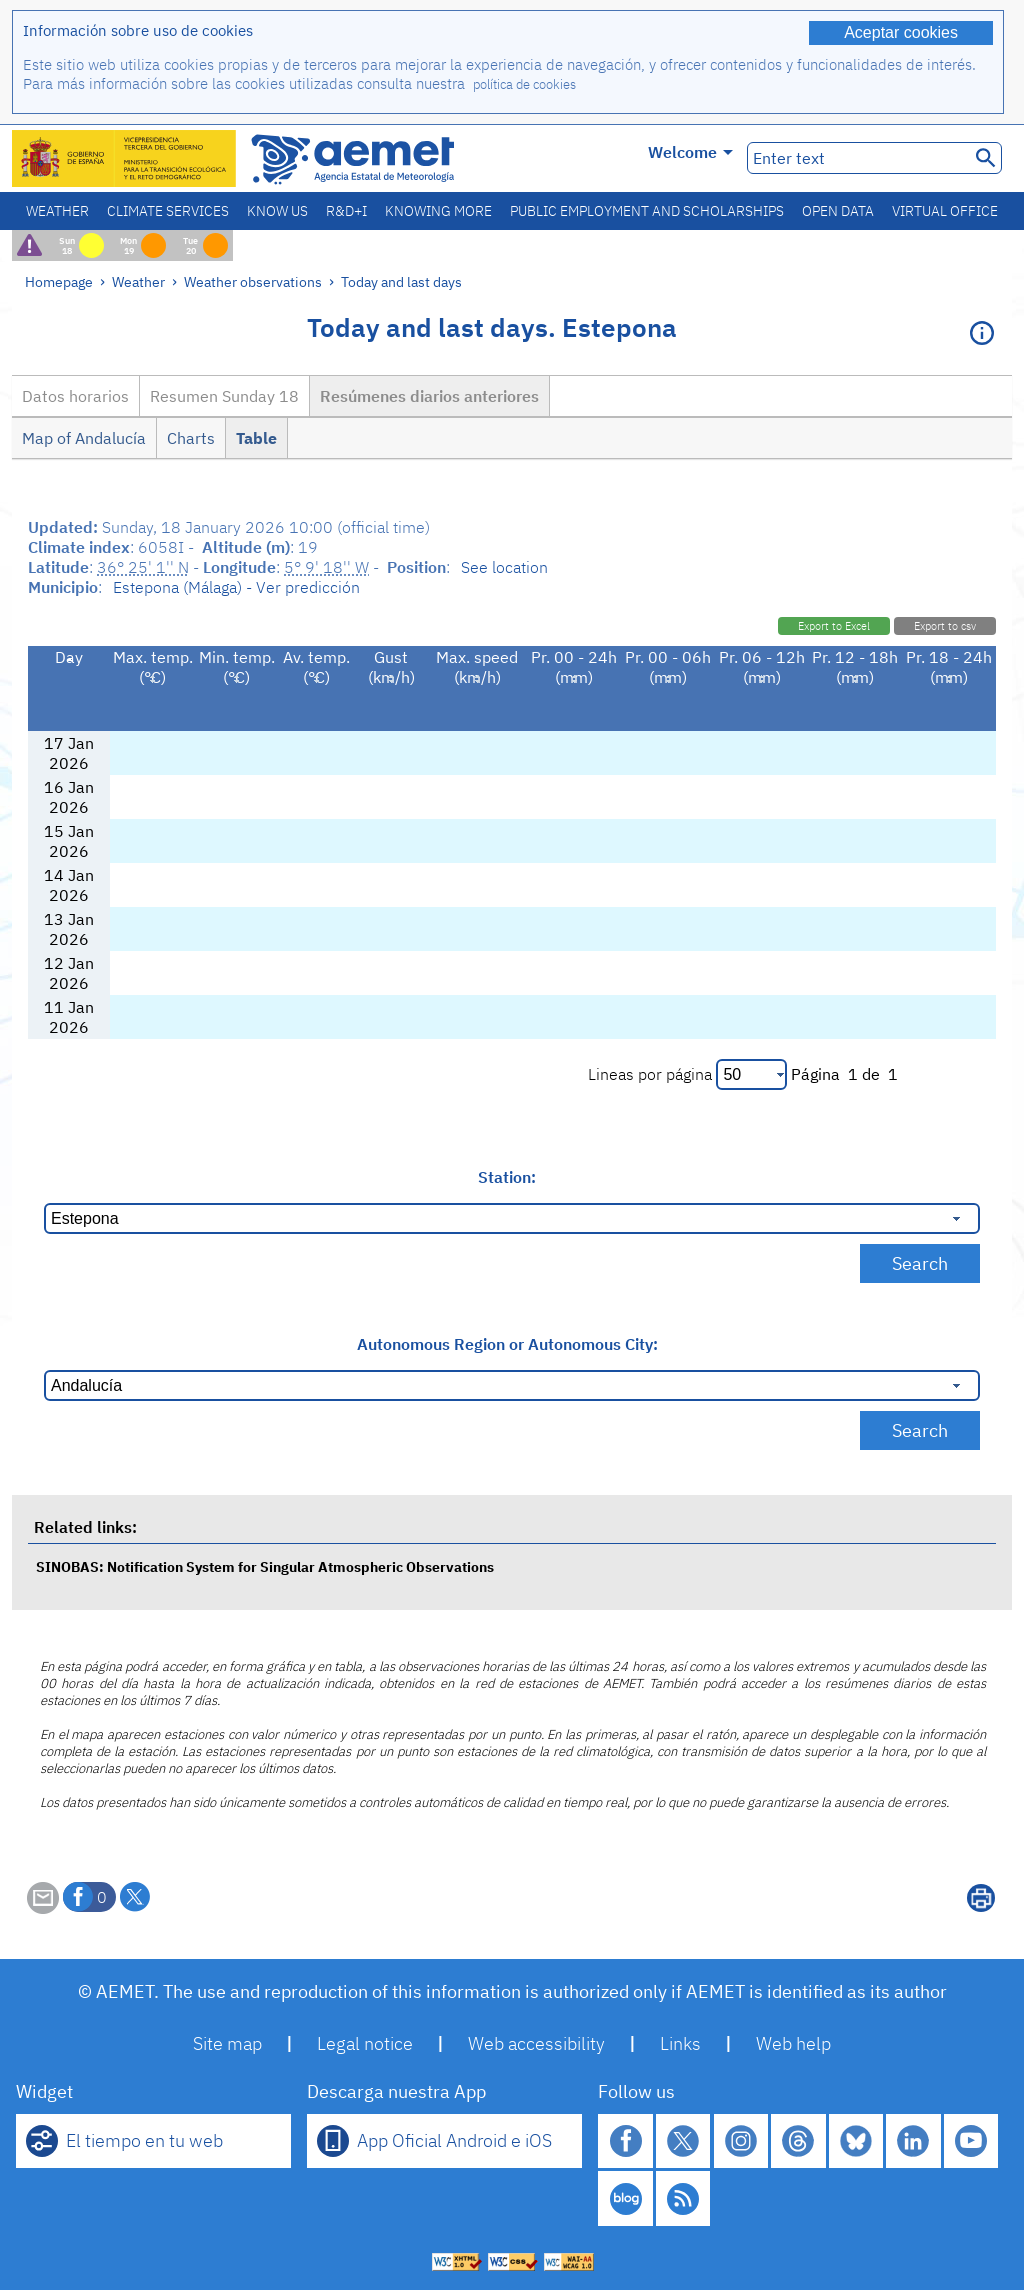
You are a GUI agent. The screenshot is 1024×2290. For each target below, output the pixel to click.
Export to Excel (834, 626)
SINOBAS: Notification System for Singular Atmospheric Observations (265, 1566)
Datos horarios (75, 396)
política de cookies (524, 84)
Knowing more (438, 211)
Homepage (59, 281)
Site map (227, 2043)
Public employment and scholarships (647, 211)
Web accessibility (536, 2043)
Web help (793, 2043)
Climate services (168, 211)
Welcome (690, 152)
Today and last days (401, 281)
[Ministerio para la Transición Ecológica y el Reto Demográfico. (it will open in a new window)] (125, 158)
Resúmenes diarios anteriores (429, 396)
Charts (191, 438)
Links (680, 2043)
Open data (838, 211)
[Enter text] (856, 158)
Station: (507, 1177)
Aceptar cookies (901, 32)
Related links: (85, 1527)
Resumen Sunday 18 (224, 396)
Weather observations (253, 281)
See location (504, 567)
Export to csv (945, 626)
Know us (277, 211)
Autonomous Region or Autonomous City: (507, 1344)
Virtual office (945, 211)
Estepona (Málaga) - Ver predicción (236, 587)
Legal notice (365, 2043)
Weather (57, 211)
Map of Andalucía (84, 438)
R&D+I (346, 211)
